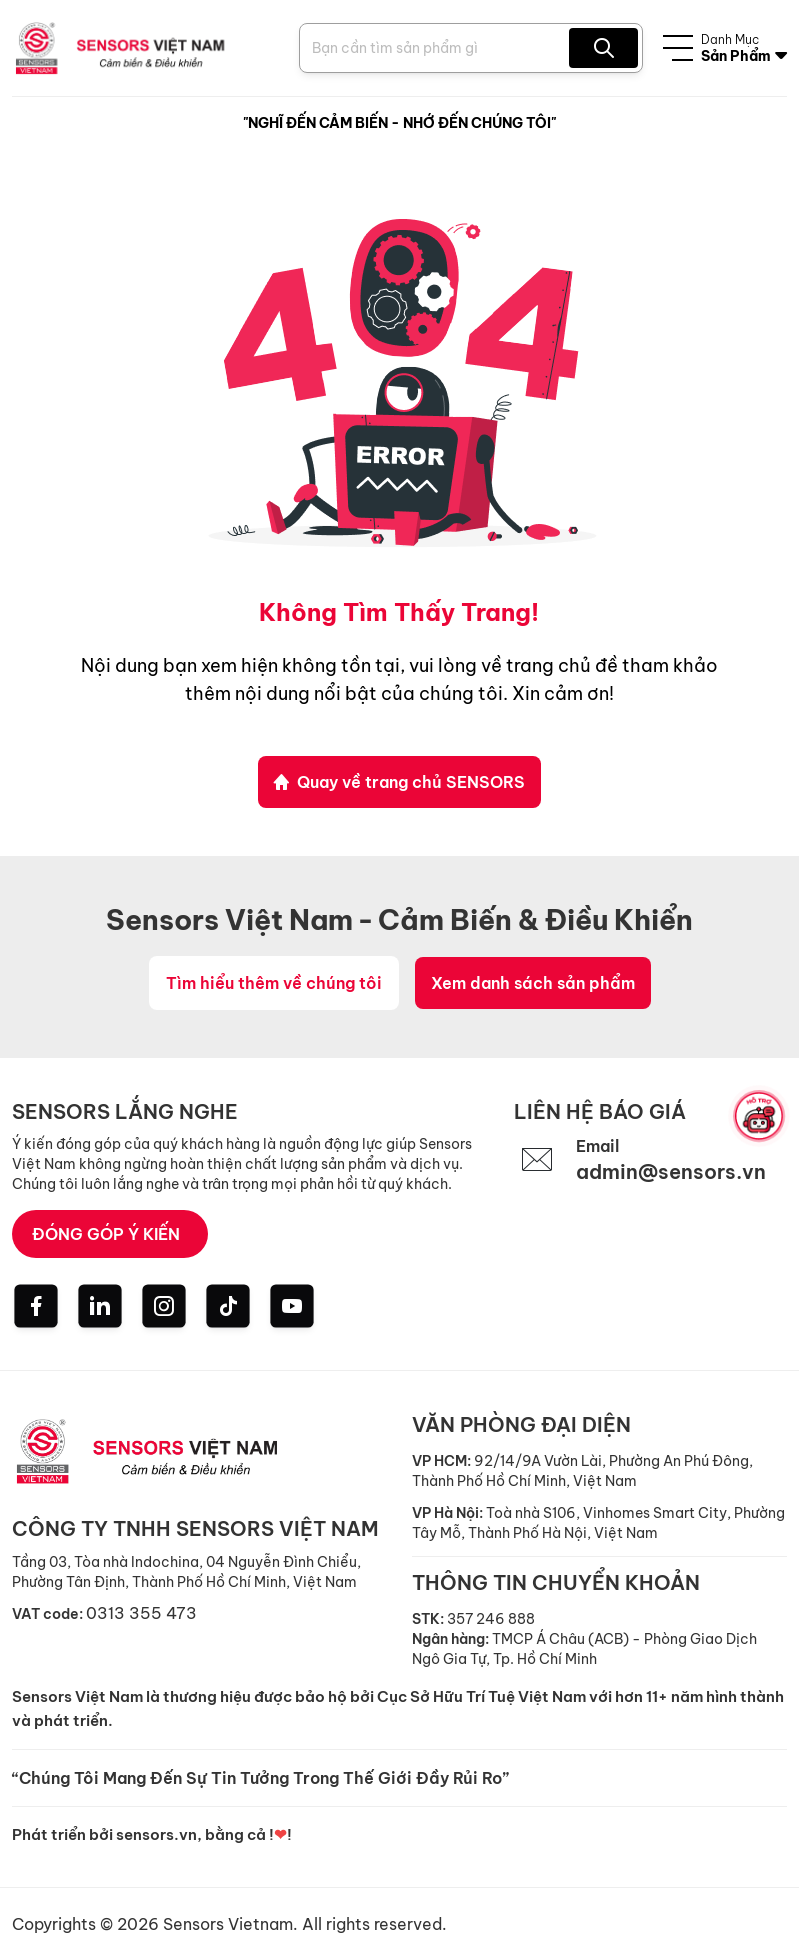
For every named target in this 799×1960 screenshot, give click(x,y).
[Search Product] (436, 48)
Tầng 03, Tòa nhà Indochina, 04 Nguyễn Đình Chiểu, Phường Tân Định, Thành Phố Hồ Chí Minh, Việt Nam (186, 1572)
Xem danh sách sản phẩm (533, 983)
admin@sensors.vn (671, 1171)
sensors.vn (156, 1834)
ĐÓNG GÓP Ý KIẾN (106, 1234)
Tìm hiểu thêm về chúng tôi (274, 983)
